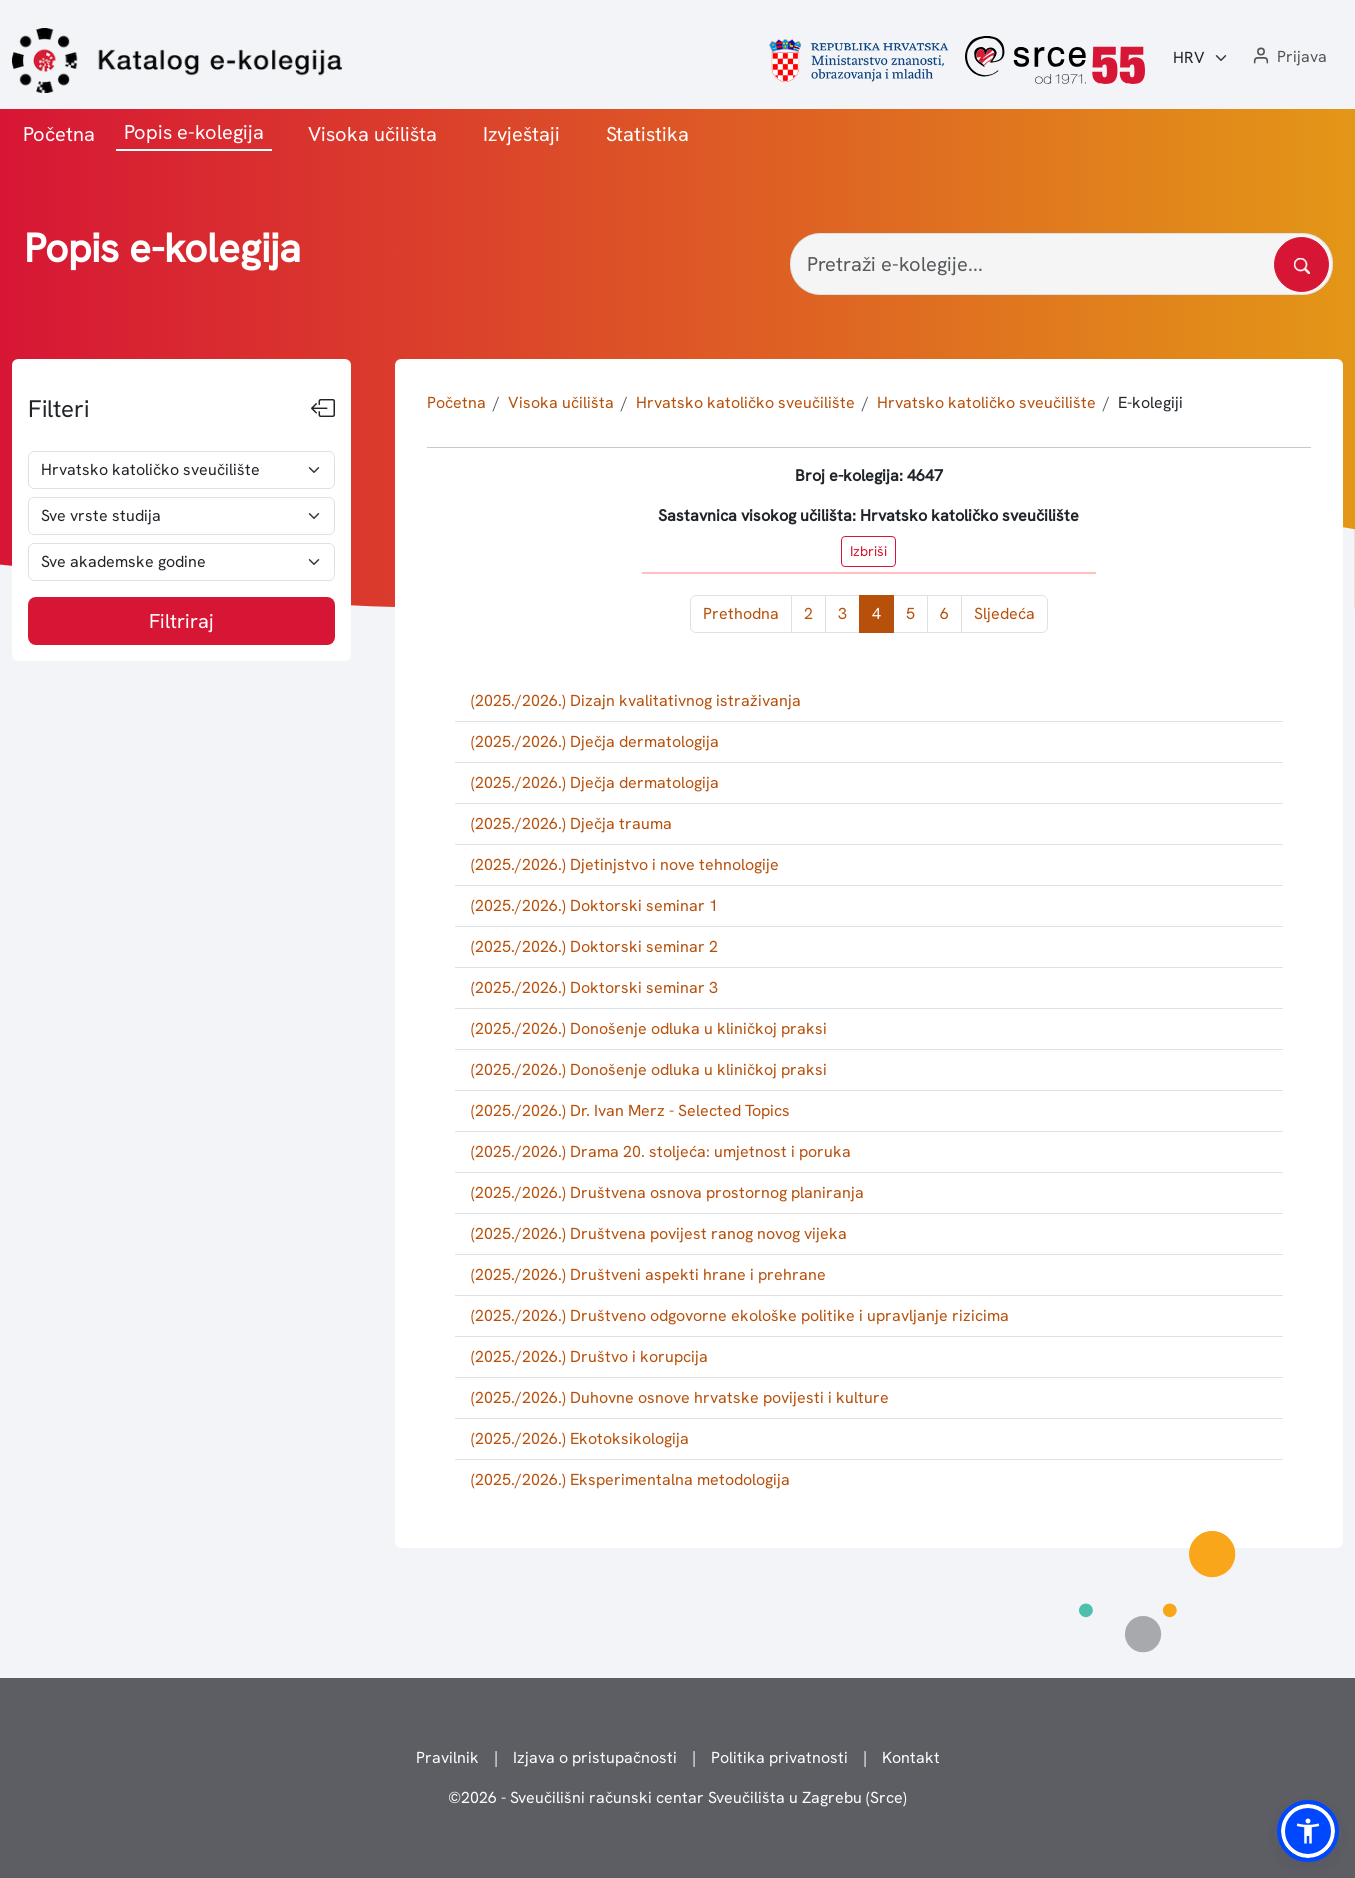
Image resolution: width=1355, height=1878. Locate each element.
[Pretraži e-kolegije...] (1061, 264)
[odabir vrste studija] (181, 516)
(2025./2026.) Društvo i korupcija (589, 1356)
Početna (59, 134)
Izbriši (868, 551)
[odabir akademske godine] (181, 562)
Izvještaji (521, 134)
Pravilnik (447, 1757)
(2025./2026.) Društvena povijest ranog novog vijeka (659, 1233)
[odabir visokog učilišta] (181, 470)
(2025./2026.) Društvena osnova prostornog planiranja (667, 1192)
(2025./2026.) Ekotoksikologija (580, 1438)
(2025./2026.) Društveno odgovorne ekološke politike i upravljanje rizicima (740, 1315)
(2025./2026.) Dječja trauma (571, 823)
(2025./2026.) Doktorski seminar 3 (594, 987)
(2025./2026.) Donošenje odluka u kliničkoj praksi (649, 1028)
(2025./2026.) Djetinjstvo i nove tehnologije (625, 864)
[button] (1288, 57)
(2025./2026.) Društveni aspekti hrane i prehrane (648, 1274)
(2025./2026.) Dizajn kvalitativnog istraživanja (636, 700)
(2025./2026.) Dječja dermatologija (595, 741)
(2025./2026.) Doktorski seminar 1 (594, 905)
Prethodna (741, 613)
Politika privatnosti (779, 1757)
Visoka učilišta (372, 134)
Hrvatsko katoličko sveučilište (745, 402)
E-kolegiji (1150, 402)
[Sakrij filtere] (323, 409)
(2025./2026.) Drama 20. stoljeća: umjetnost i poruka (661, 1151)
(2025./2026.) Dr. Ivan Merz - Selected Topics (630, 1110)
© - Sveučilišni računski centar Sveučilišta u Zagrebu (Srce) (677, 1797)
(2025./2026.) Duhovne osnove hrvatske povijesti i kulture (680, 1397)
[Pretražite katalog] (1301, 264)
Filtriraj (181, 621)
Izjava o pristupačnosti (595, 1757)
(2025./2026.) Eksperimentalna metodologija (630, 1479)
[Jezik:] (1201, 58)
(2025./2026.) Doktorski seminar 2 (594, 946)
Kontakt (911, 1757)
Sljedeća (1004, 613)
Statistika (647, 134)
